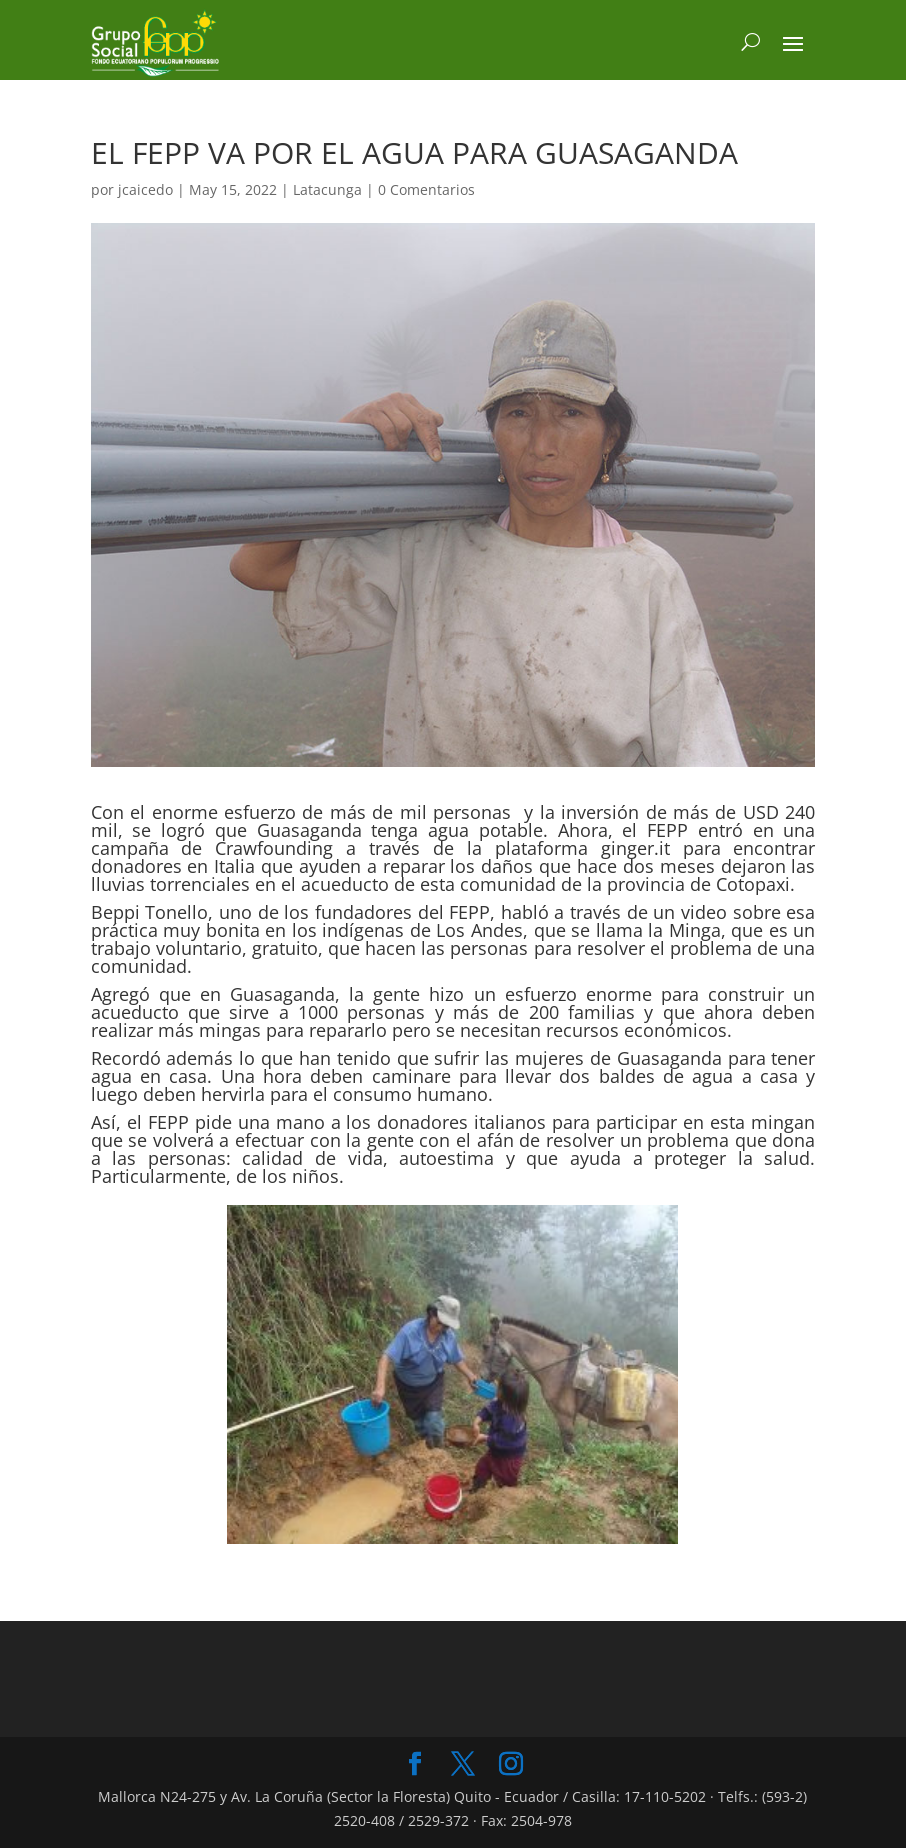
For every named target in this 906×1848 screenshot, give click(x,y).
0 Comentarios (426, 189)
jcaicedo (145, 189)
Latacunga (327, 189)
